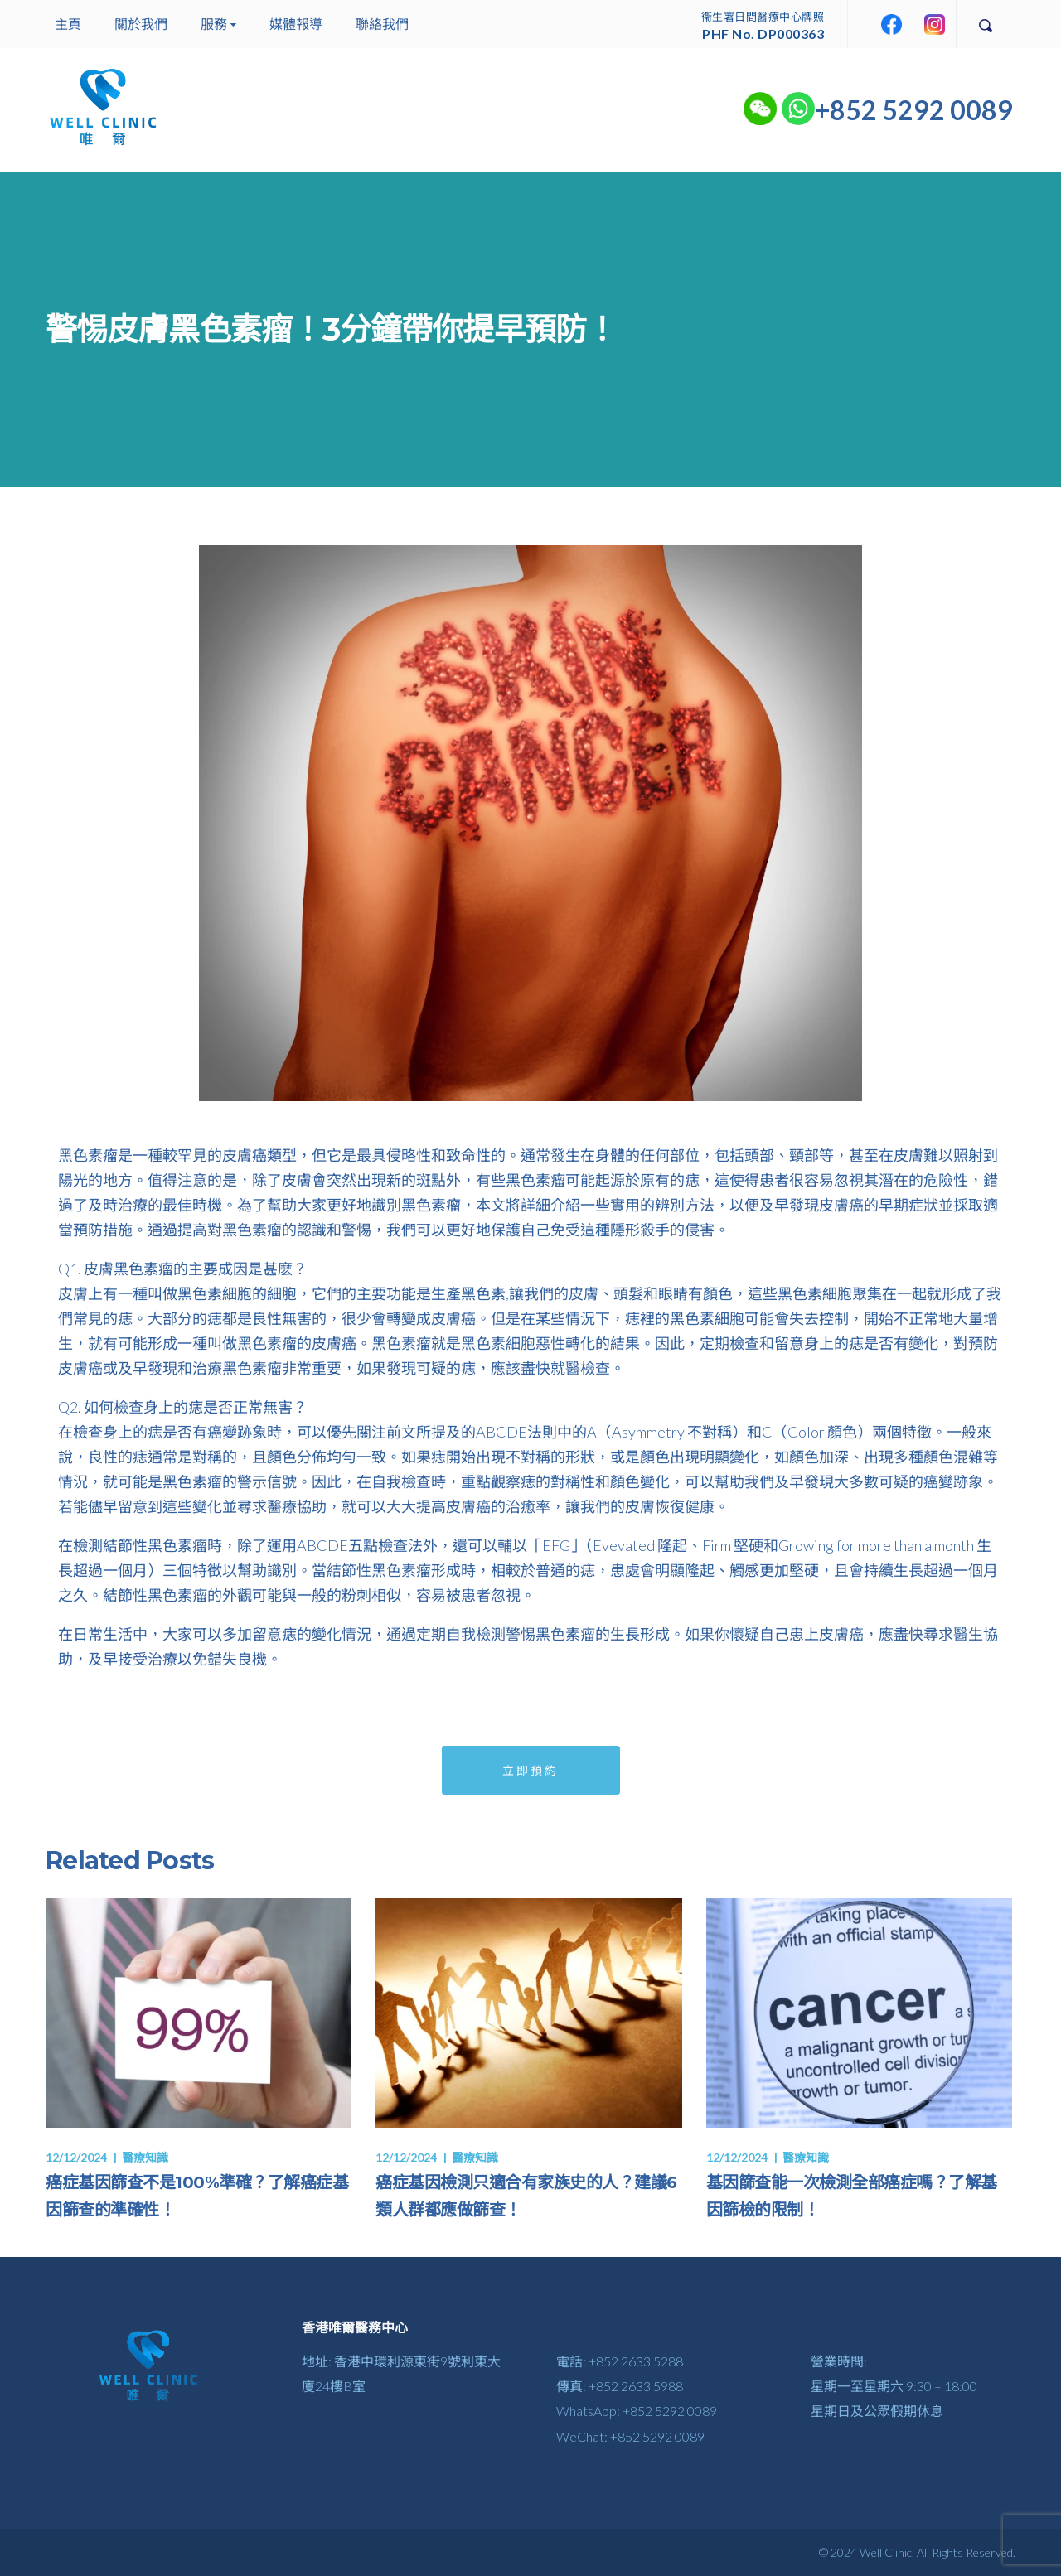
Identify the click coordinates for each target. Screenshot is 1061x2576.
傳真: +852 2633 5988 (619, 2386)
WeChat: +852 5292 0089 (630, 2436)
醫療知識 (145, 2157)
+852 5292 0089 (914, 110)
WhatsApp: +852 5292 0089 (636, 2411)
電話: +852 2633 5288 (619, 2361)
